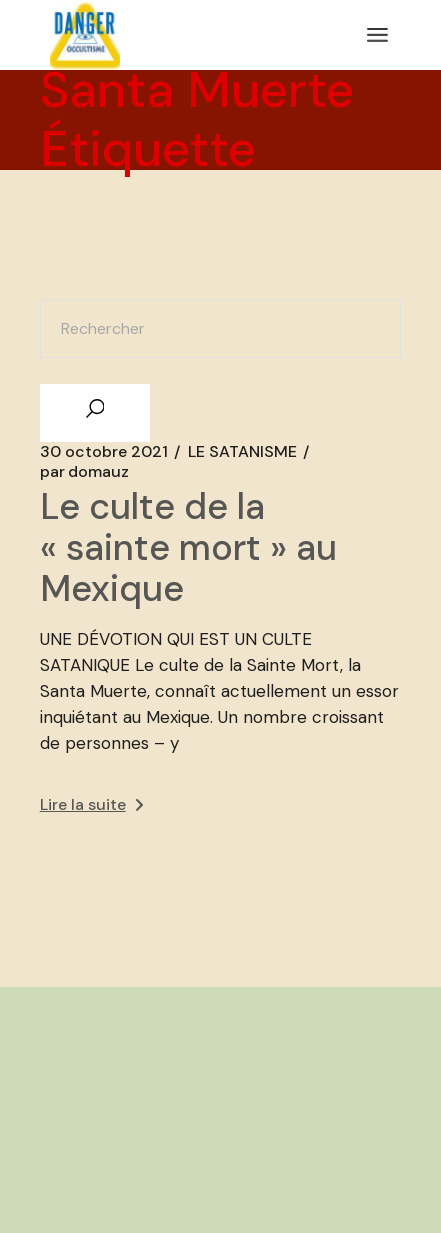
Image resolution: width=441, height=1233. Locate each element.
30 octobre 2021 (104, 452)
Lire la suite (91, 804)
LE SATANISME (242, 452)
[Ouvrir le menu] (377, 35)
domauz (84, 472)
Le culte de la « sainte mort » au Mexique (188, 547)
